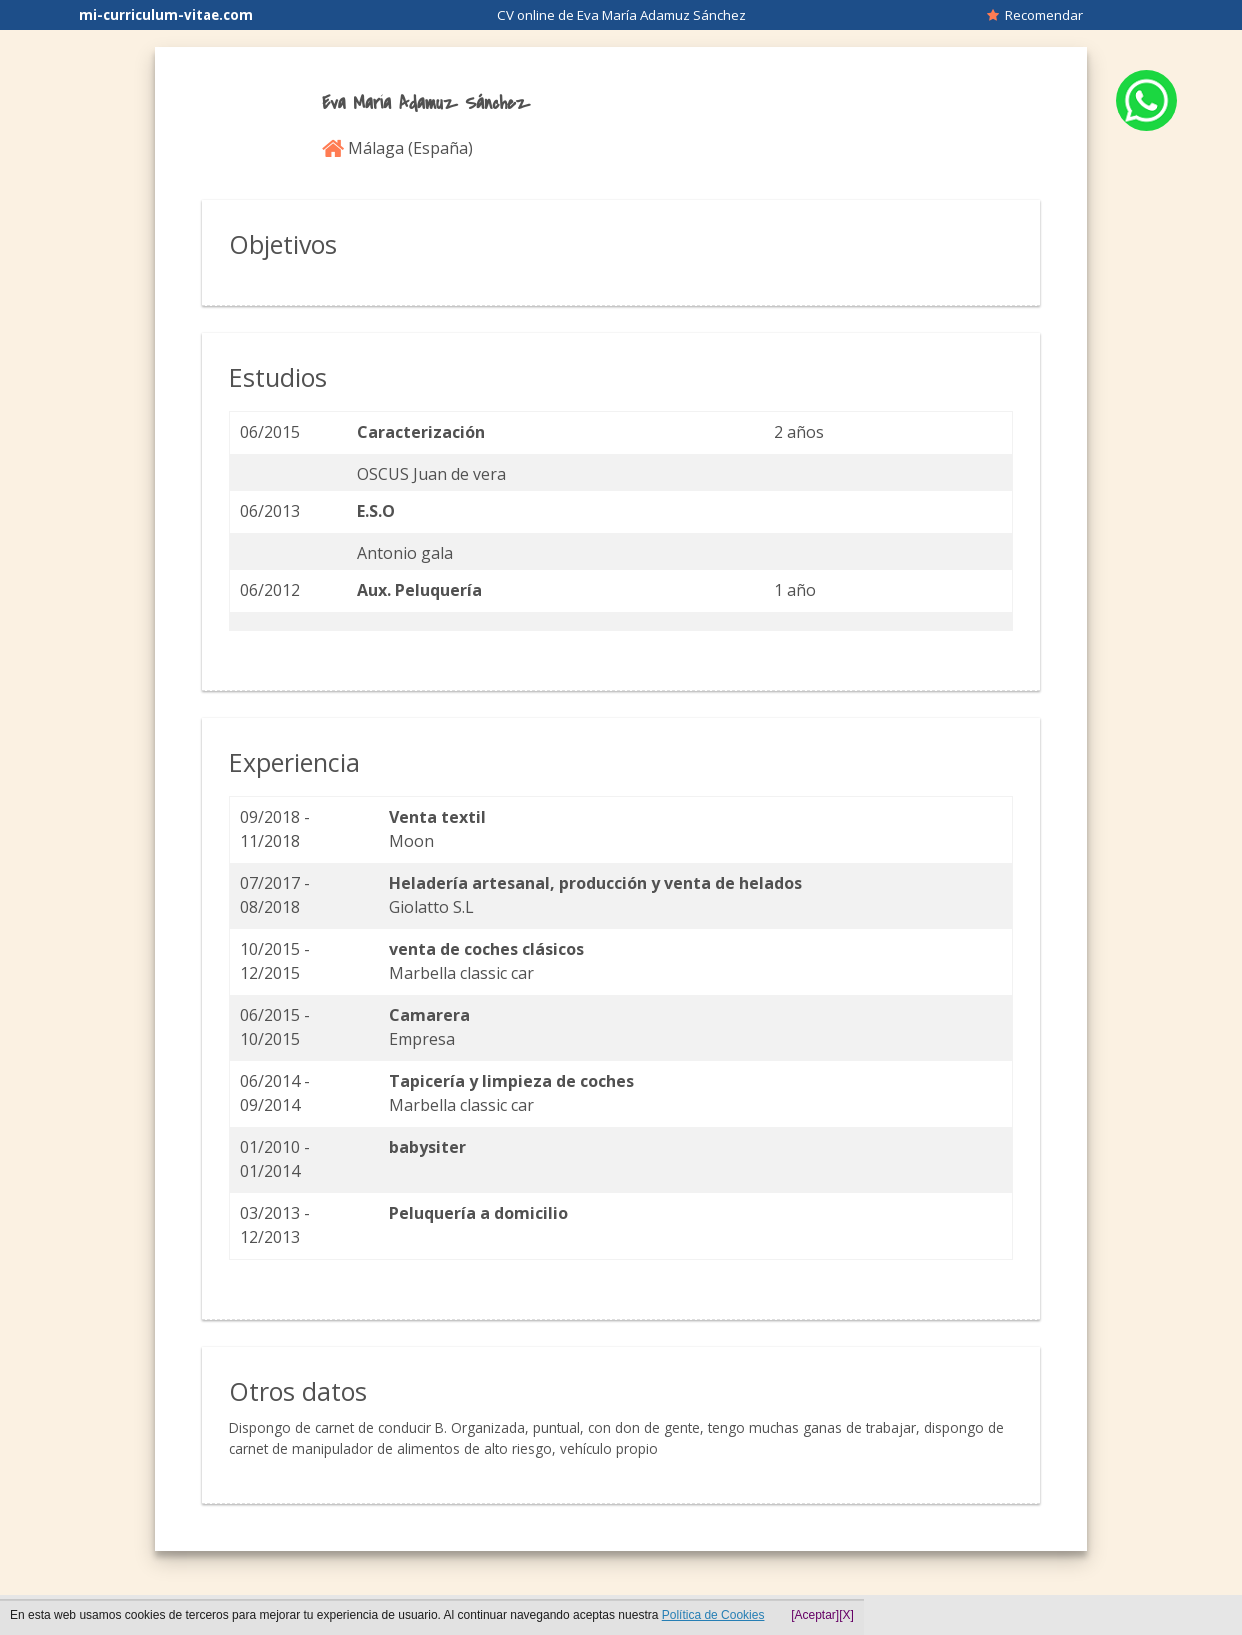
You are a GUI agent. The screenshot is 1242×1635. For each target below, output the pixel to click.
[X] (846, 1615)
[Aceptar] (815, 1615)
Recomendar (1035, 15)
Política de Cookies (713, 1615)
